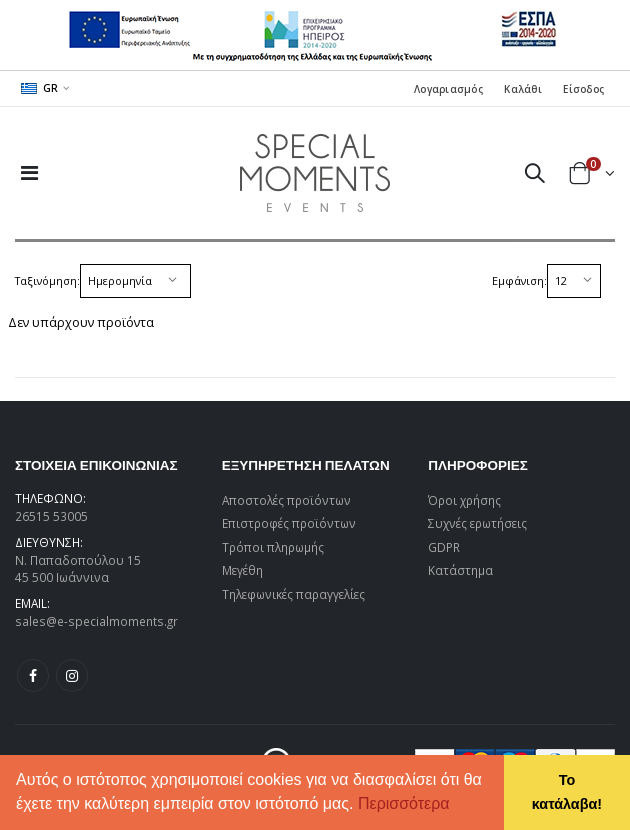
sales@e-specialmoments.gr (96, 621)
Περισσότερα (404, 803)
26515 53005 (51, 516)
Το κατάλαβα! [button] (567, 792)
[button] (457, 806)
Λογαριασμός (448, 89)
